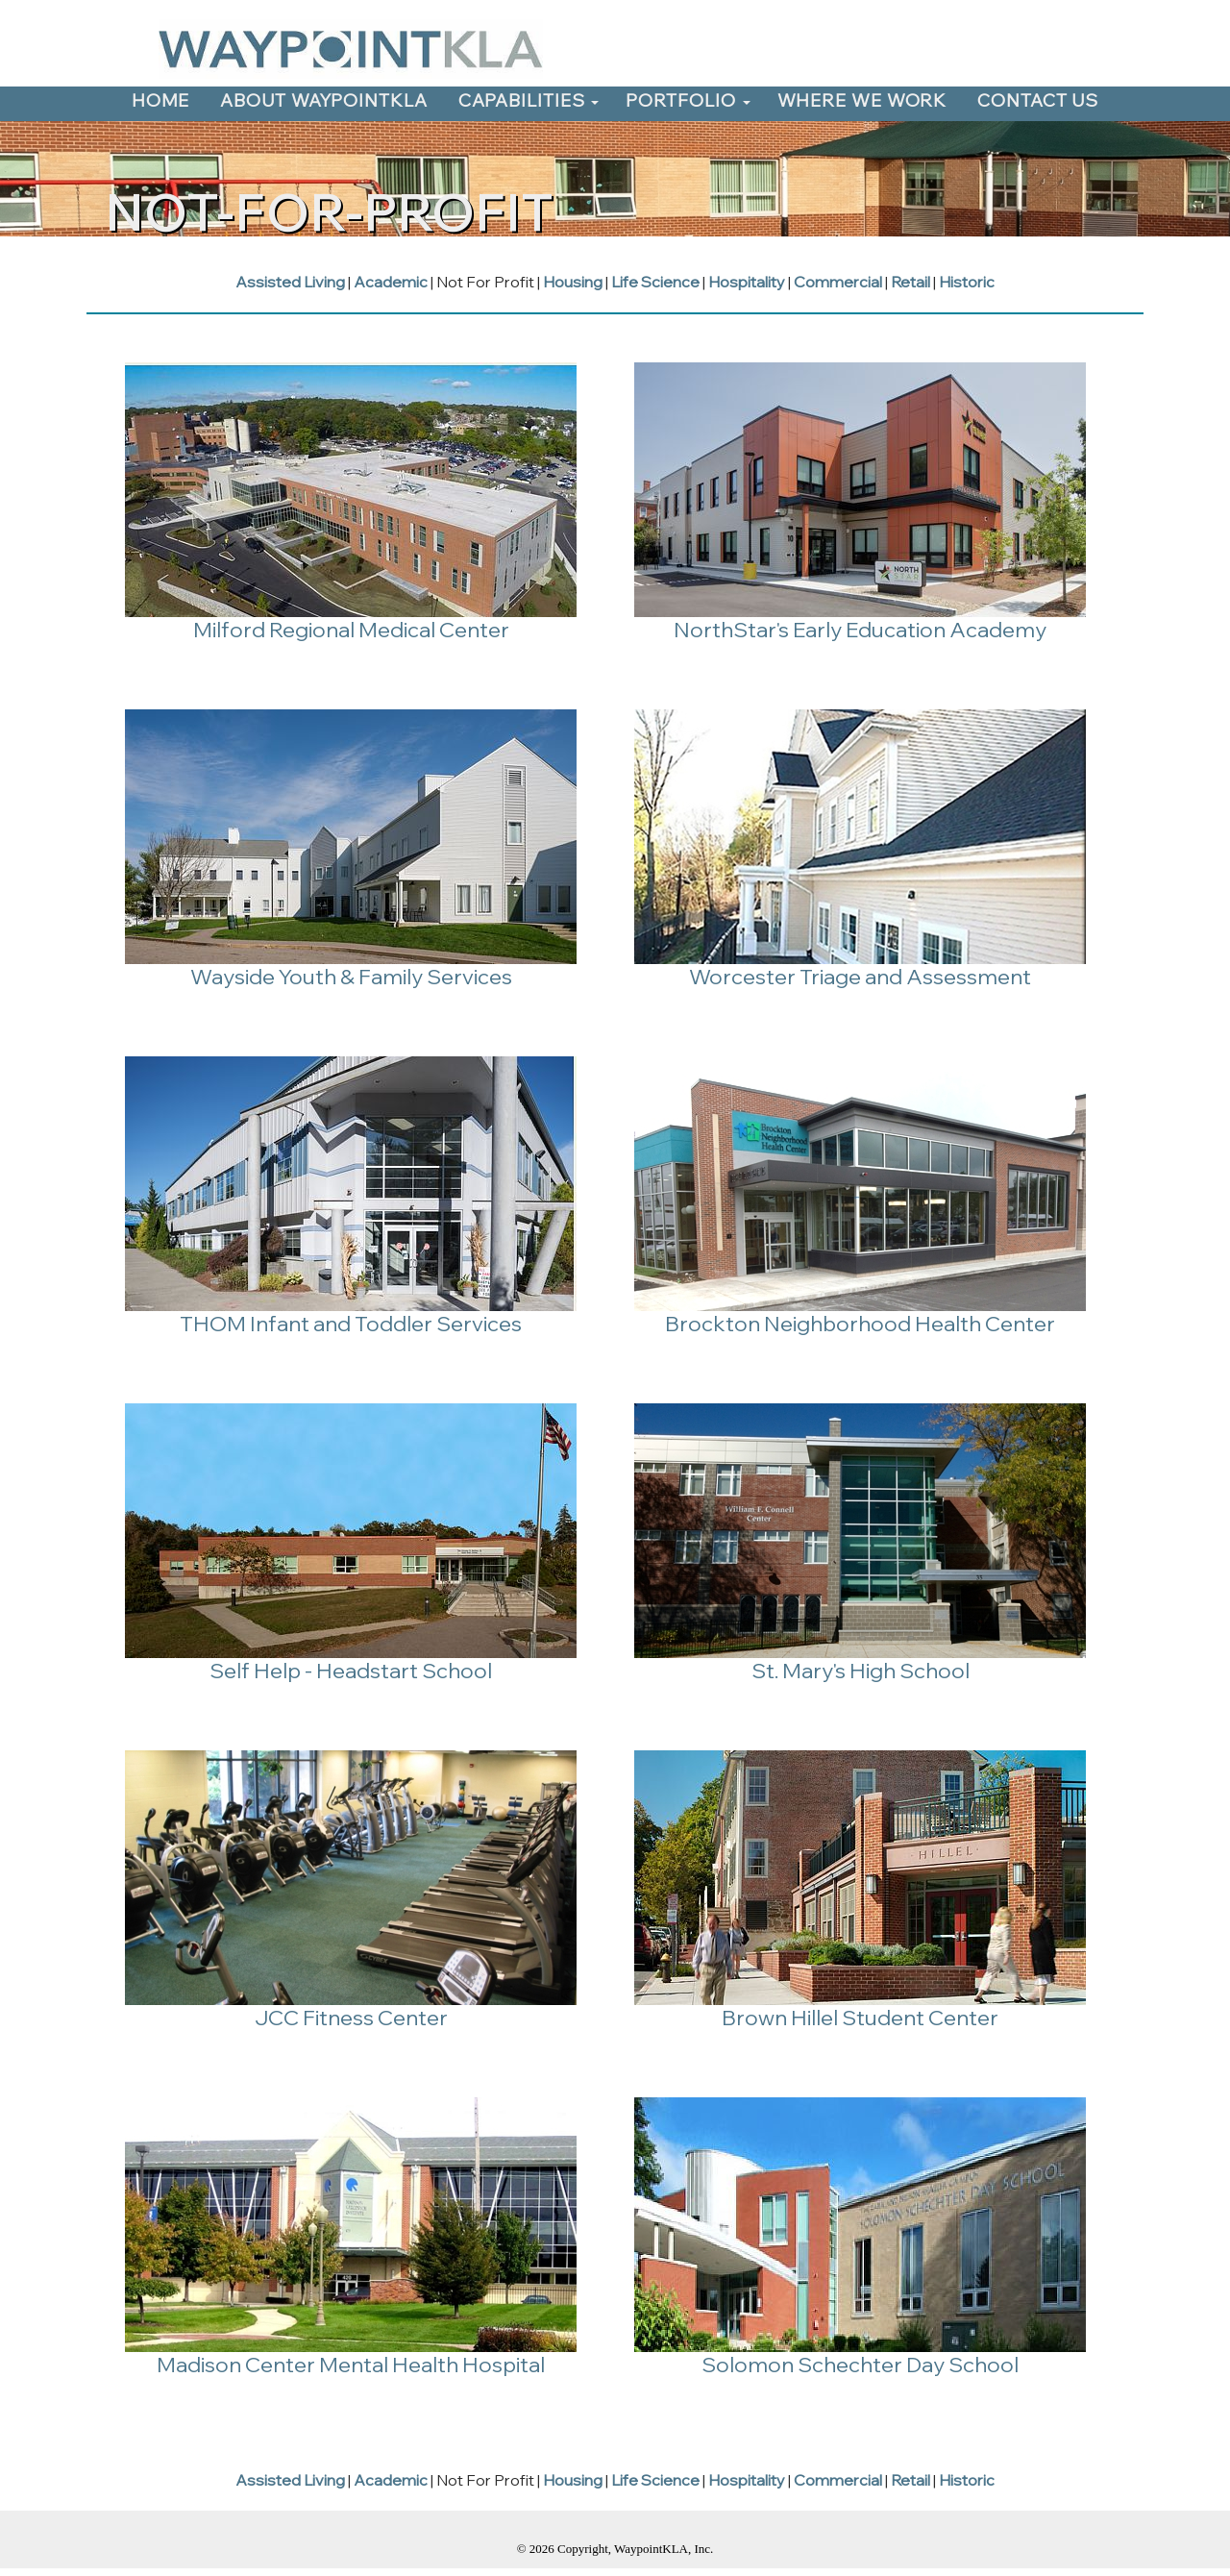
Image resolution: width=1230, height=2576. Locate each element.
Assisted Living (290, 281)
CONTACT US (1037, 100)
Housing (573, 281)
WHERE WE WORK (862, 100)
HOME (161, 100)
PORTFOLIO (680, 100)
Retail (910, 281)
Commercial (838, 281)
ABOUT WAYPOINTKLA (323, 100)
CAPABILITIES (521, 100)
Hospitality (746, 281)
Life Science (655, 281)
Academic (391, 281)
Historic (967, 281)
